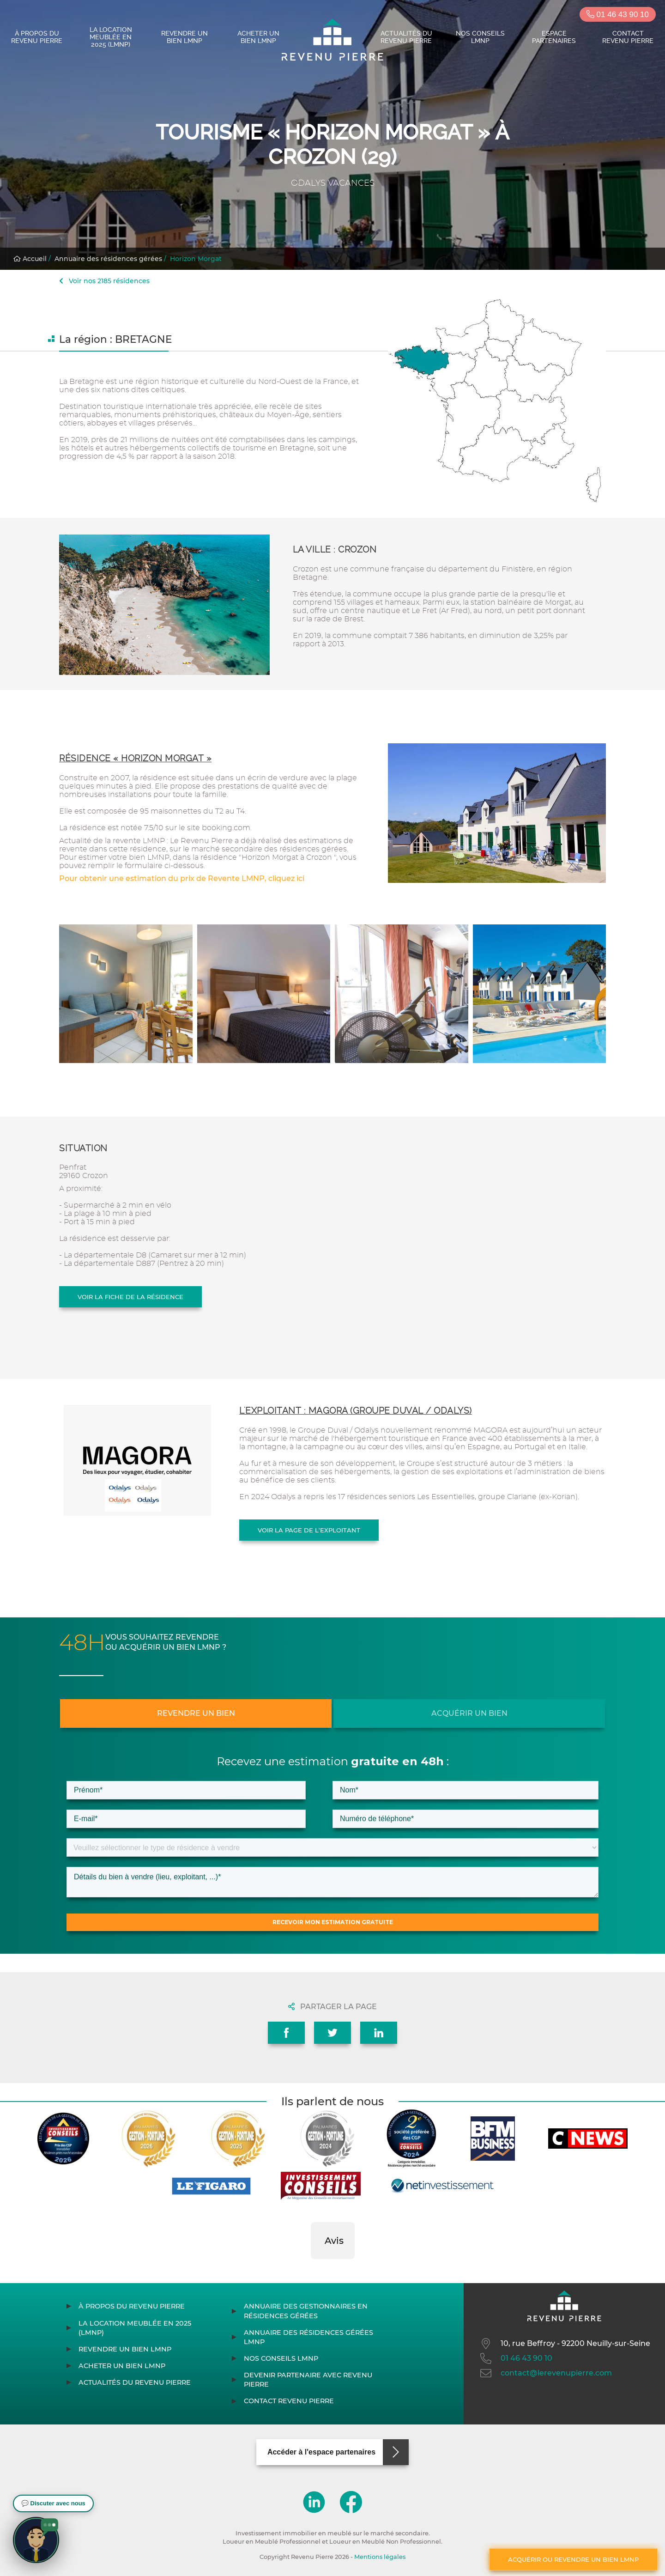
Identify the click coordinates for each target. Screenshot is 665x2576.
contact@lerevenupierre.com (545, 2373)
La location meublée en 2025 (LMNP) (111, 37)
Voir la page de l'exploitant (309, 1530)
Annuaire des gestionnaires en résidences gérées (306, 2311)
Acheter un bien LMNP (258, 37)
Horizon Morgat (196, 259)
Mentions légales (379, 2556)
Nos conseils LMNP (480, 37)
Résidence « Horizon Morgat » (135, 758)
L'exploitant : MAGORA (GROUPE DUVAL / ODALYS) (355, 1410)
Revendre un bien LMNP (184, 37)
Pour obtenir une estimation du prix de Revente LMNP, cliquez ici (181, 878)
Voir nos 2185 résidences (104, 281)
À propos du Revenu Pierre (36, 37)
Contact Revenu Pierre (627, 37)
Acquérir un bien (469, 1713)
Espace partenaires (554, 37)
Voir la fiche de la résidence (130, 1296)
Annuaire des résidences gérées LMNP (308, 2337)
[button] (310, 2268)
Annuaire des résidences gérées (108, 259)
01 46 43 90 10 (617, 14)
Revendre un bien (196, 1713)
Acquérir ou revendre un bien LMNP (573, 2559)
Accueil (30, 259)
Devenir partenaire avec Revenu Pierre (308, 2379)
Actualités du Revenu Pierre (406, 37)
